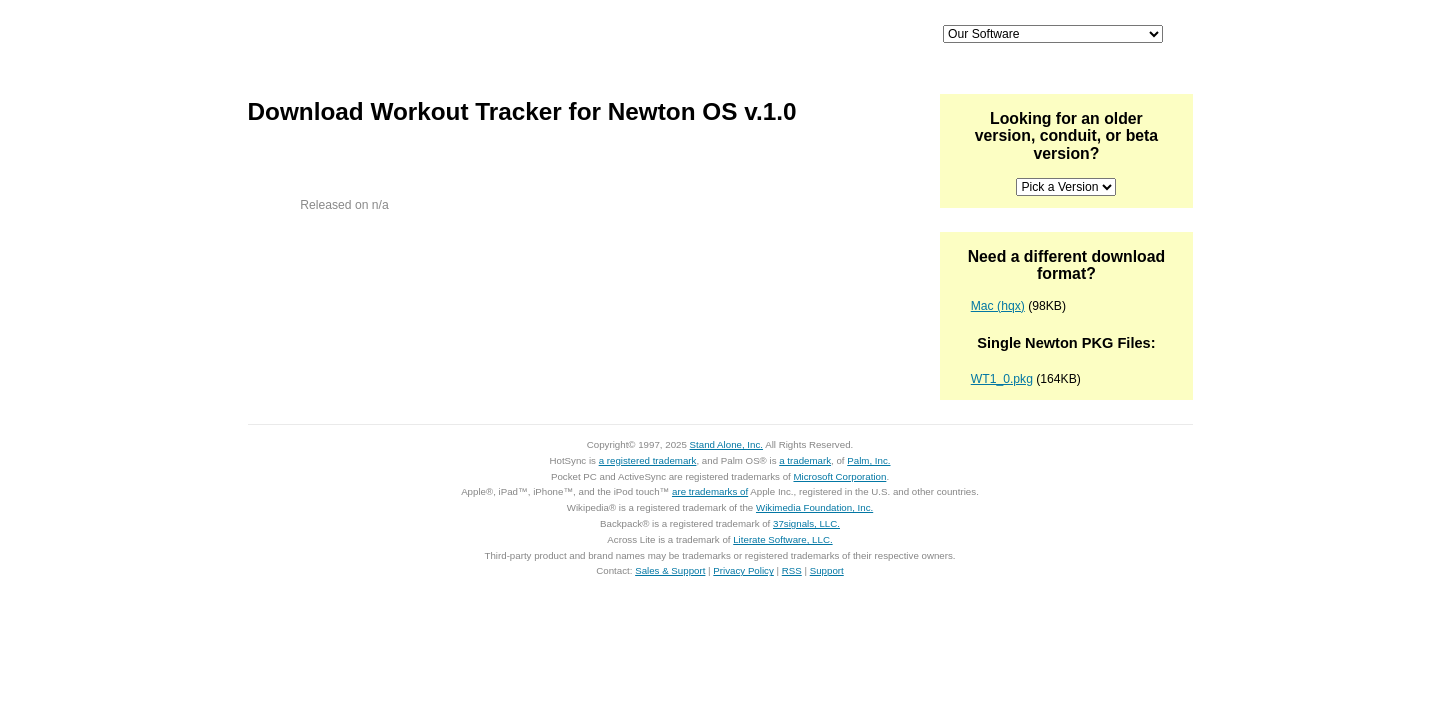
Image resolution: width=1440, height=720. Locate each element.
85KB (407, 186)
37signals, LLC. (806, 523)
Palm (760, 35)
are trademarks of (710, 491)
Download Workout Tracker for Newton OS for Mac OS (345, 171)
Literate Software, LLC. (782, 539)
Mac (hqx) (998, 306)
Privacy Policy (743, 570)
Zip (300, 186)
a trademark (805, 460)
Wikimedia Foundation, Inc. (814, 507)
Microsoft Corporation (839, 476)
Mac (658, 35)
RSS (792, 570)
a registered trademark (648, 460)
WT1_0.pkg (1002, 379)
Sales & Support (670, 570)
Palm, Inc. (868, 460)
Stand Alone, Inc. (726, 444)
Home (387, 35)
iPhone (556, 35)
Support (863, 35)
